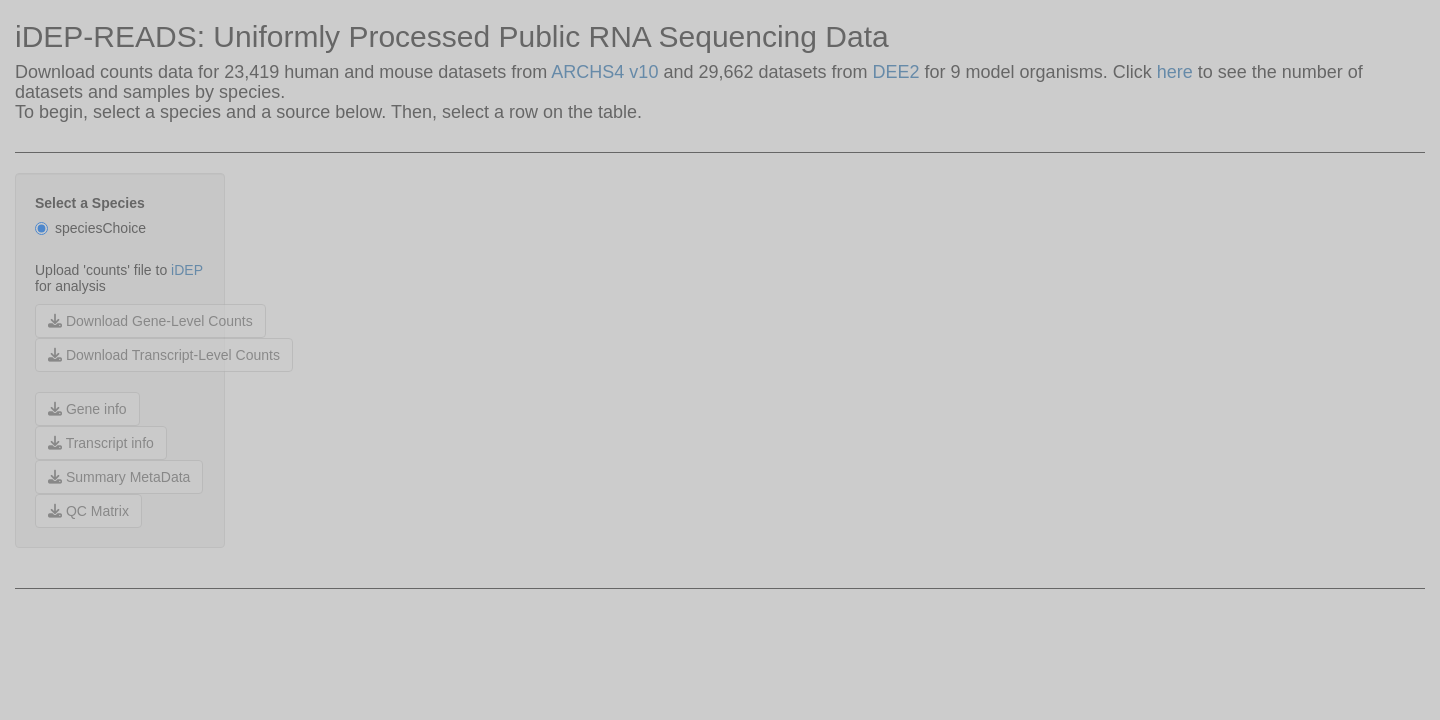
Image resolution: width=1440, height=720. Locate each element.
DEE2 (899, 72)
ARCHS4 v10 (604, 72)
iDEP (187, 270)
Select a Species (90, 203)
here (1175, 72)
